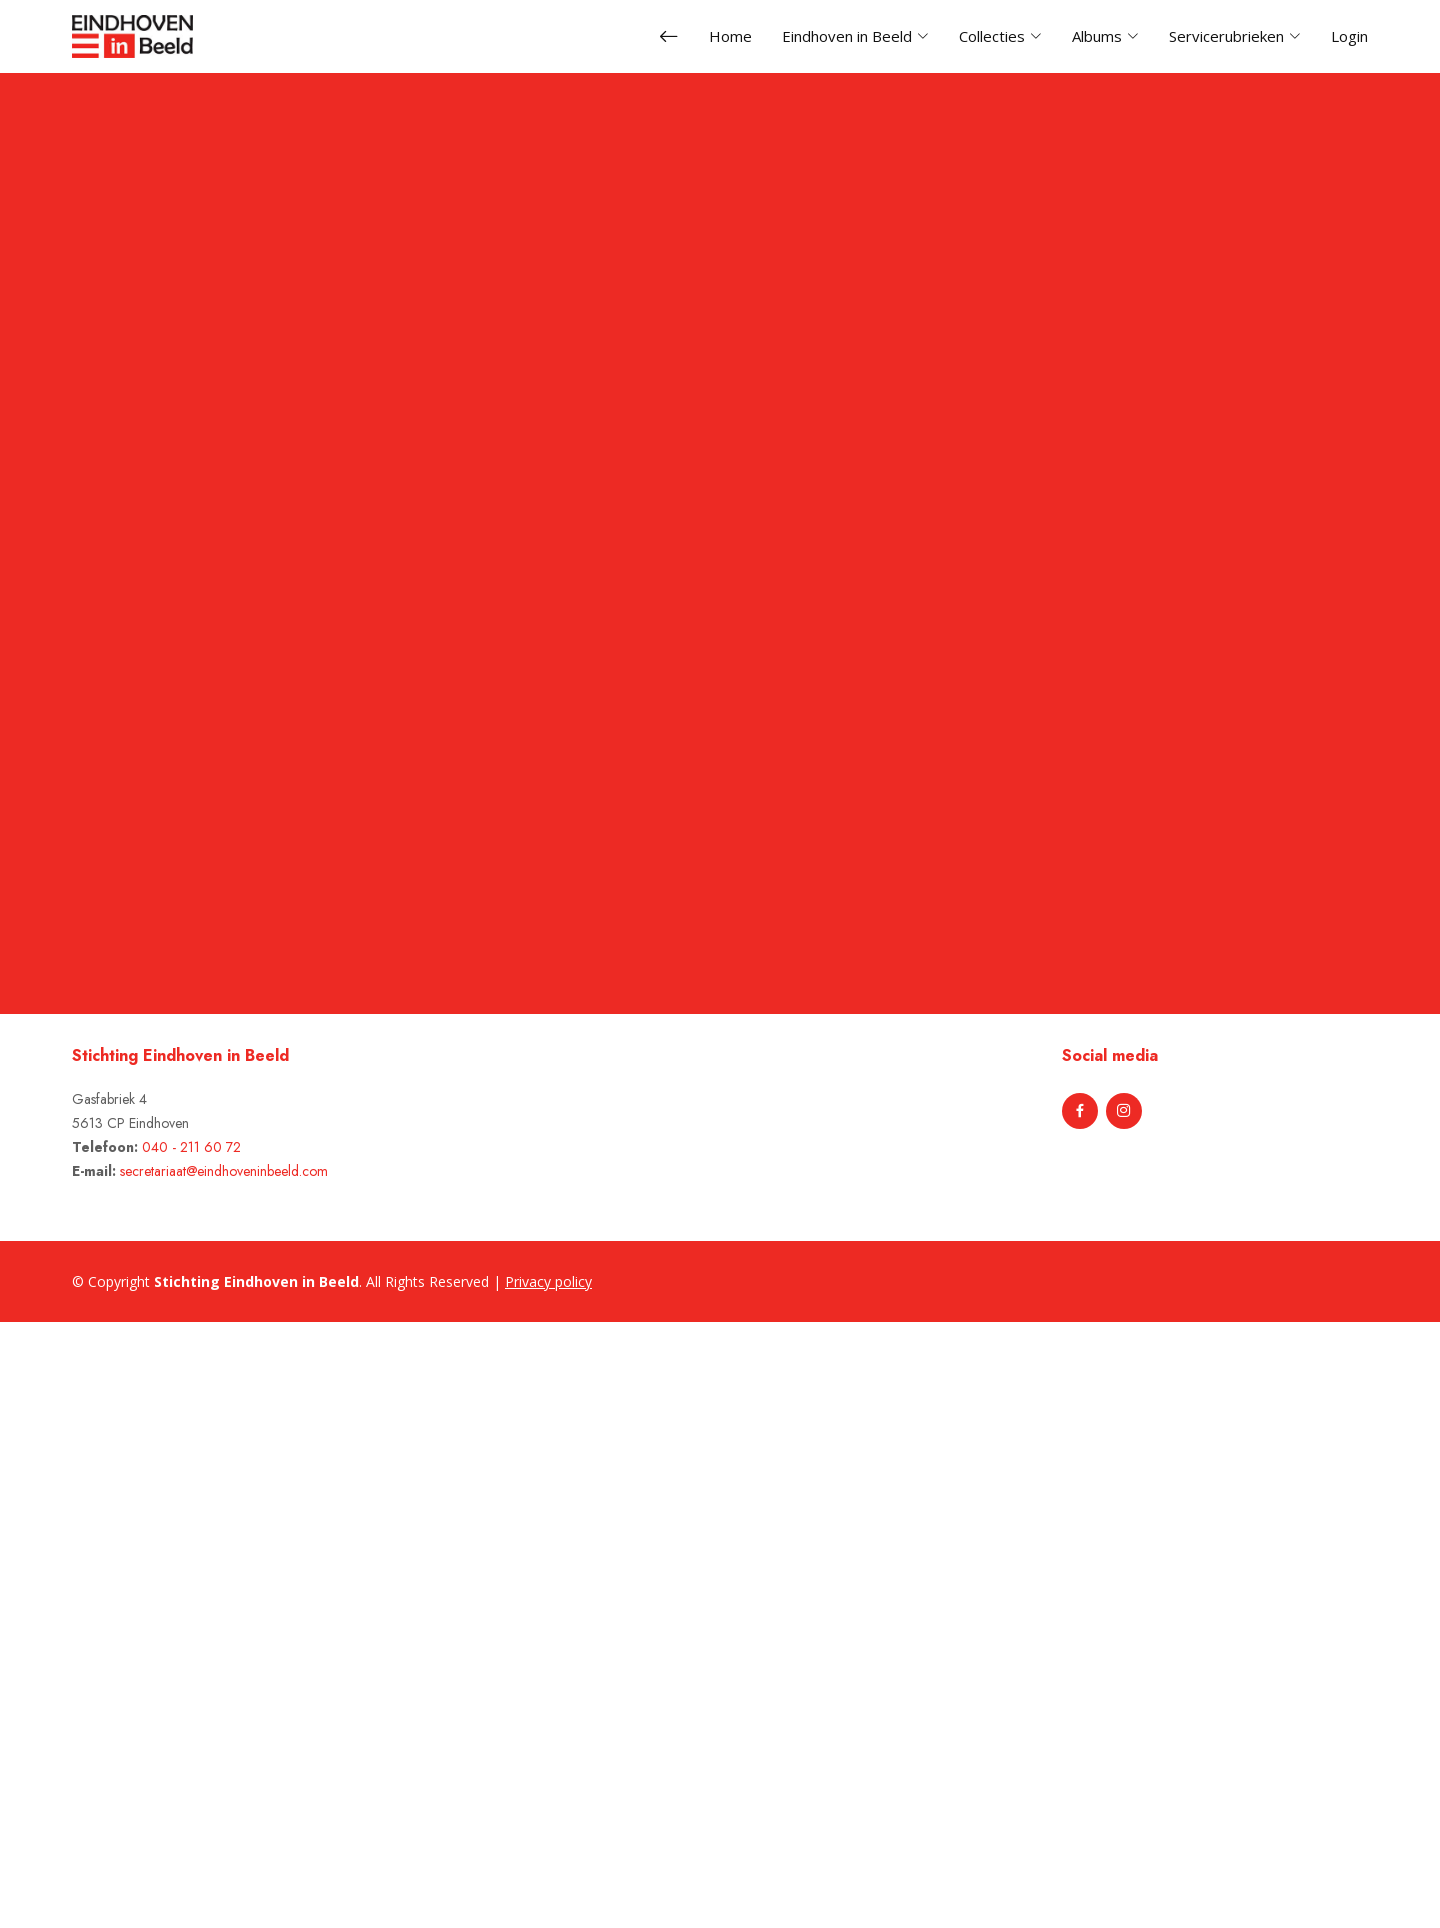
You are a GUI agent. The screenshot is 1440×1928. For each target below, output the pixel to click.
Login (1349, 36)
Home (730, 36)
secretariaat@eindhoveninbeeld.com (224, 1171)
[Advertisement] (112, 1622)
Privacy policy (548, 1281)
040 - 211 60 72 (191, 1147)
